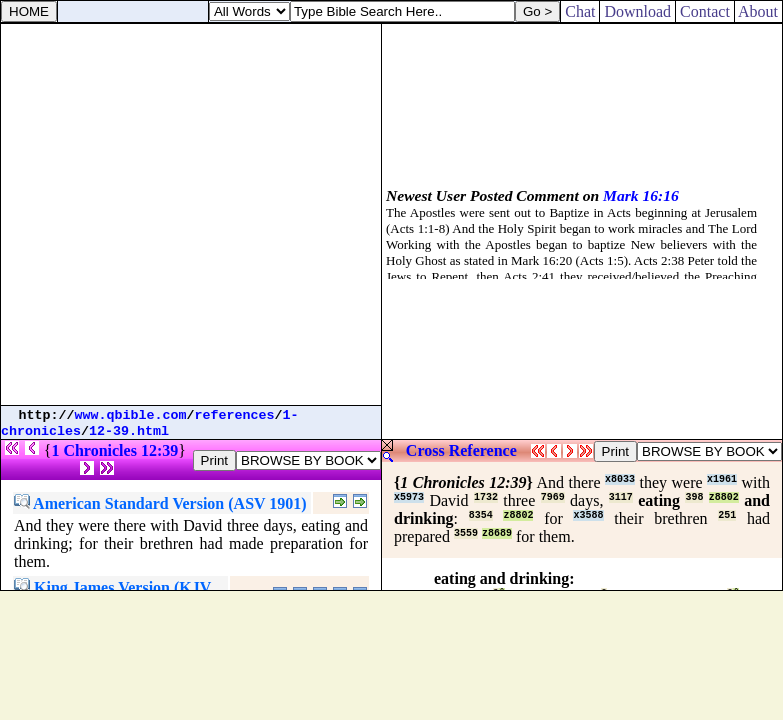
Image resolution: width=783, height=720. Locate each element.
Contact (705, 11)
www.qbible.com (131, 415)
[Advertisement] (190, 214)
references (235, 415)
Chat (580, 11)
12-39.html (129, 431)
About (758, 11)
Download (637, 11)
